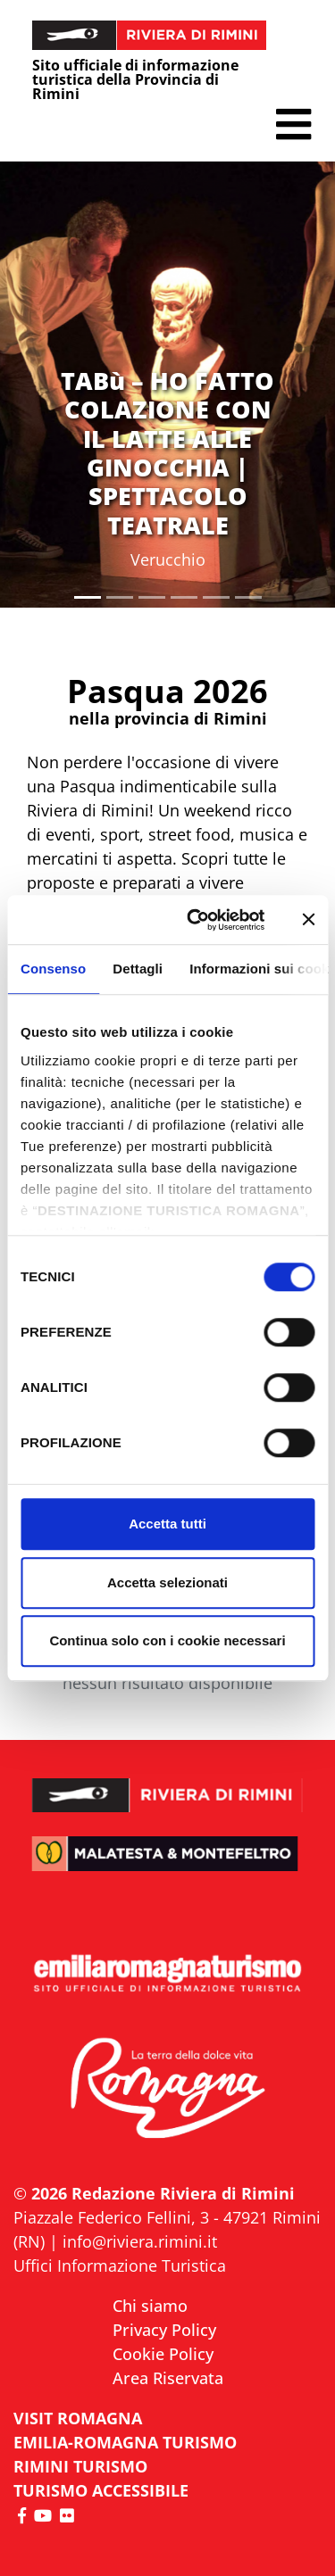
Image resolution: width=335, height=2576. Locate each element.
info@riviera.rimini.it (140, 2241)
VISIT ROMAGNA (77, 2418)
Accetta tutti (167, 1523)
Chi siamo (150, 2305)
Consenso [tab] (53, 968)
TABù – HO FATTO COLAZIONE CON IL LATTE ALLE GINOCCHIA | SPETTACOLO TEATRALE (167, 453)
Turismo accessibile (100, 2490)
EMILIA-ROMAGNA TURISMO (125, 2442)
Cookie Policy (163, 2354)
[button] (293, 124)
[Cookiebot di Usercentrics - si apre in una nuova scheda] (196, 920)
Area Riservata (168, 2378)
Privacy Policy (164, 2329)
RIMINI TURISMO (80, 2466)
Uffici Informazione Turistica (119, 2265)
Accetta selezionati (167, 1582)
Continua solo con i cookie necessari (167, 1640)
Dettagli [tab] (138, 968)
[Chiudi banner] (308, 920)
